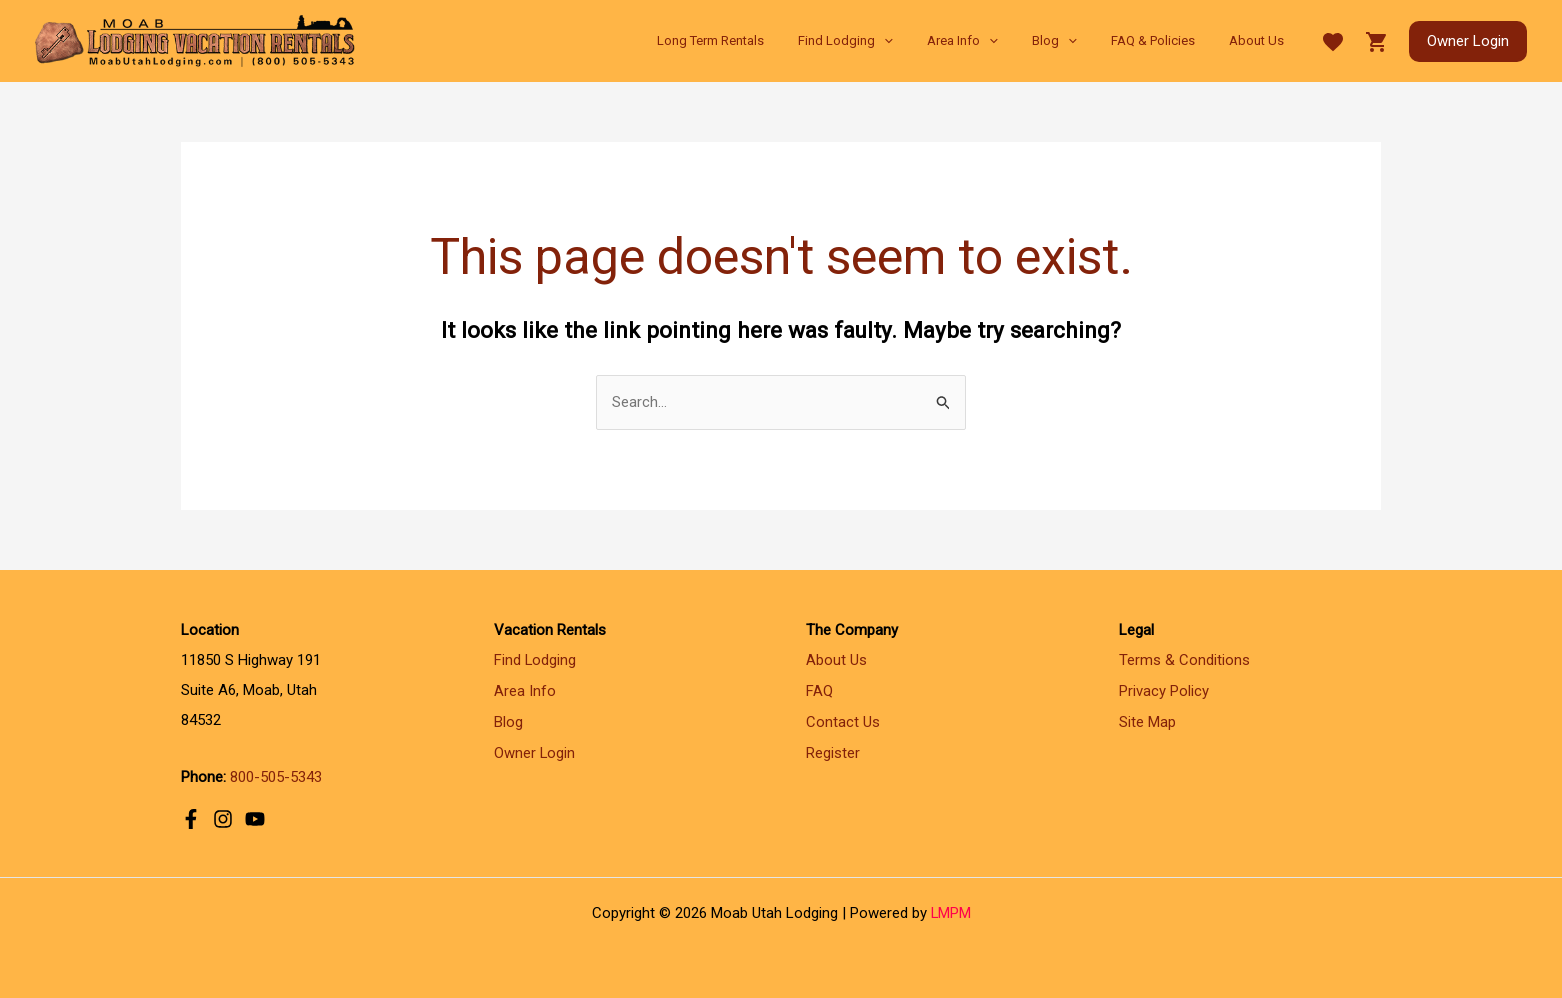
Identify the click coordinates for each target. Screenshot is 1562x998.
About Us (836, 661)
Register (833, 751)
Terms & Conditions (1184, 661)
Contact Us (843, 721)
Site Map (1147, 721)
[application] (921, 41)
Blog (508, 721)
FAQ (819, 691)
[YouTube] (255, 818)
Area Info (525, 691)
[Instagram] (223, 818)
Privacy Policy (1164, 691)
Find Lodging (535, 661)
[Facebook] (191, 818)
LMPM (950, 913)
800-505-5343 (276, 777)
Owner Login (535, 751)
